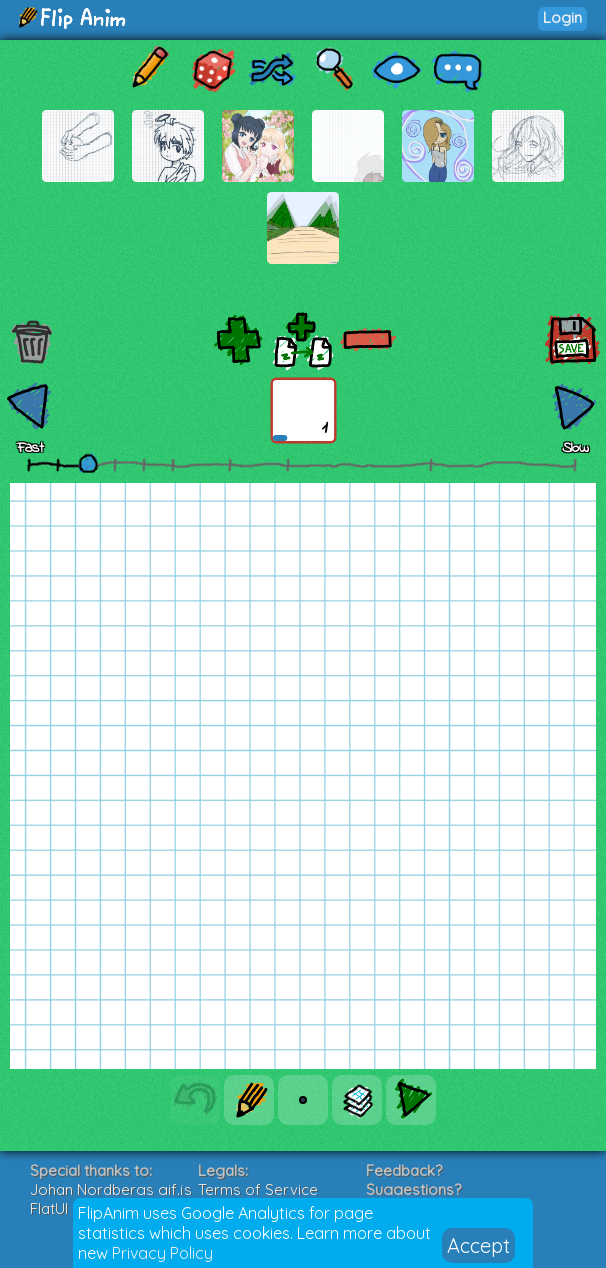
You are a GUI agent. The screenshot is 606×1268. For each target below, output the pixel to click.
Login (562, 17)
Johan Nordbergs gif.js (111, 1189)
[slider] (88, 463)
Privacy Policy (162, 1253)
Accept (478, 1245)
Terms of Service (258, 1189)
